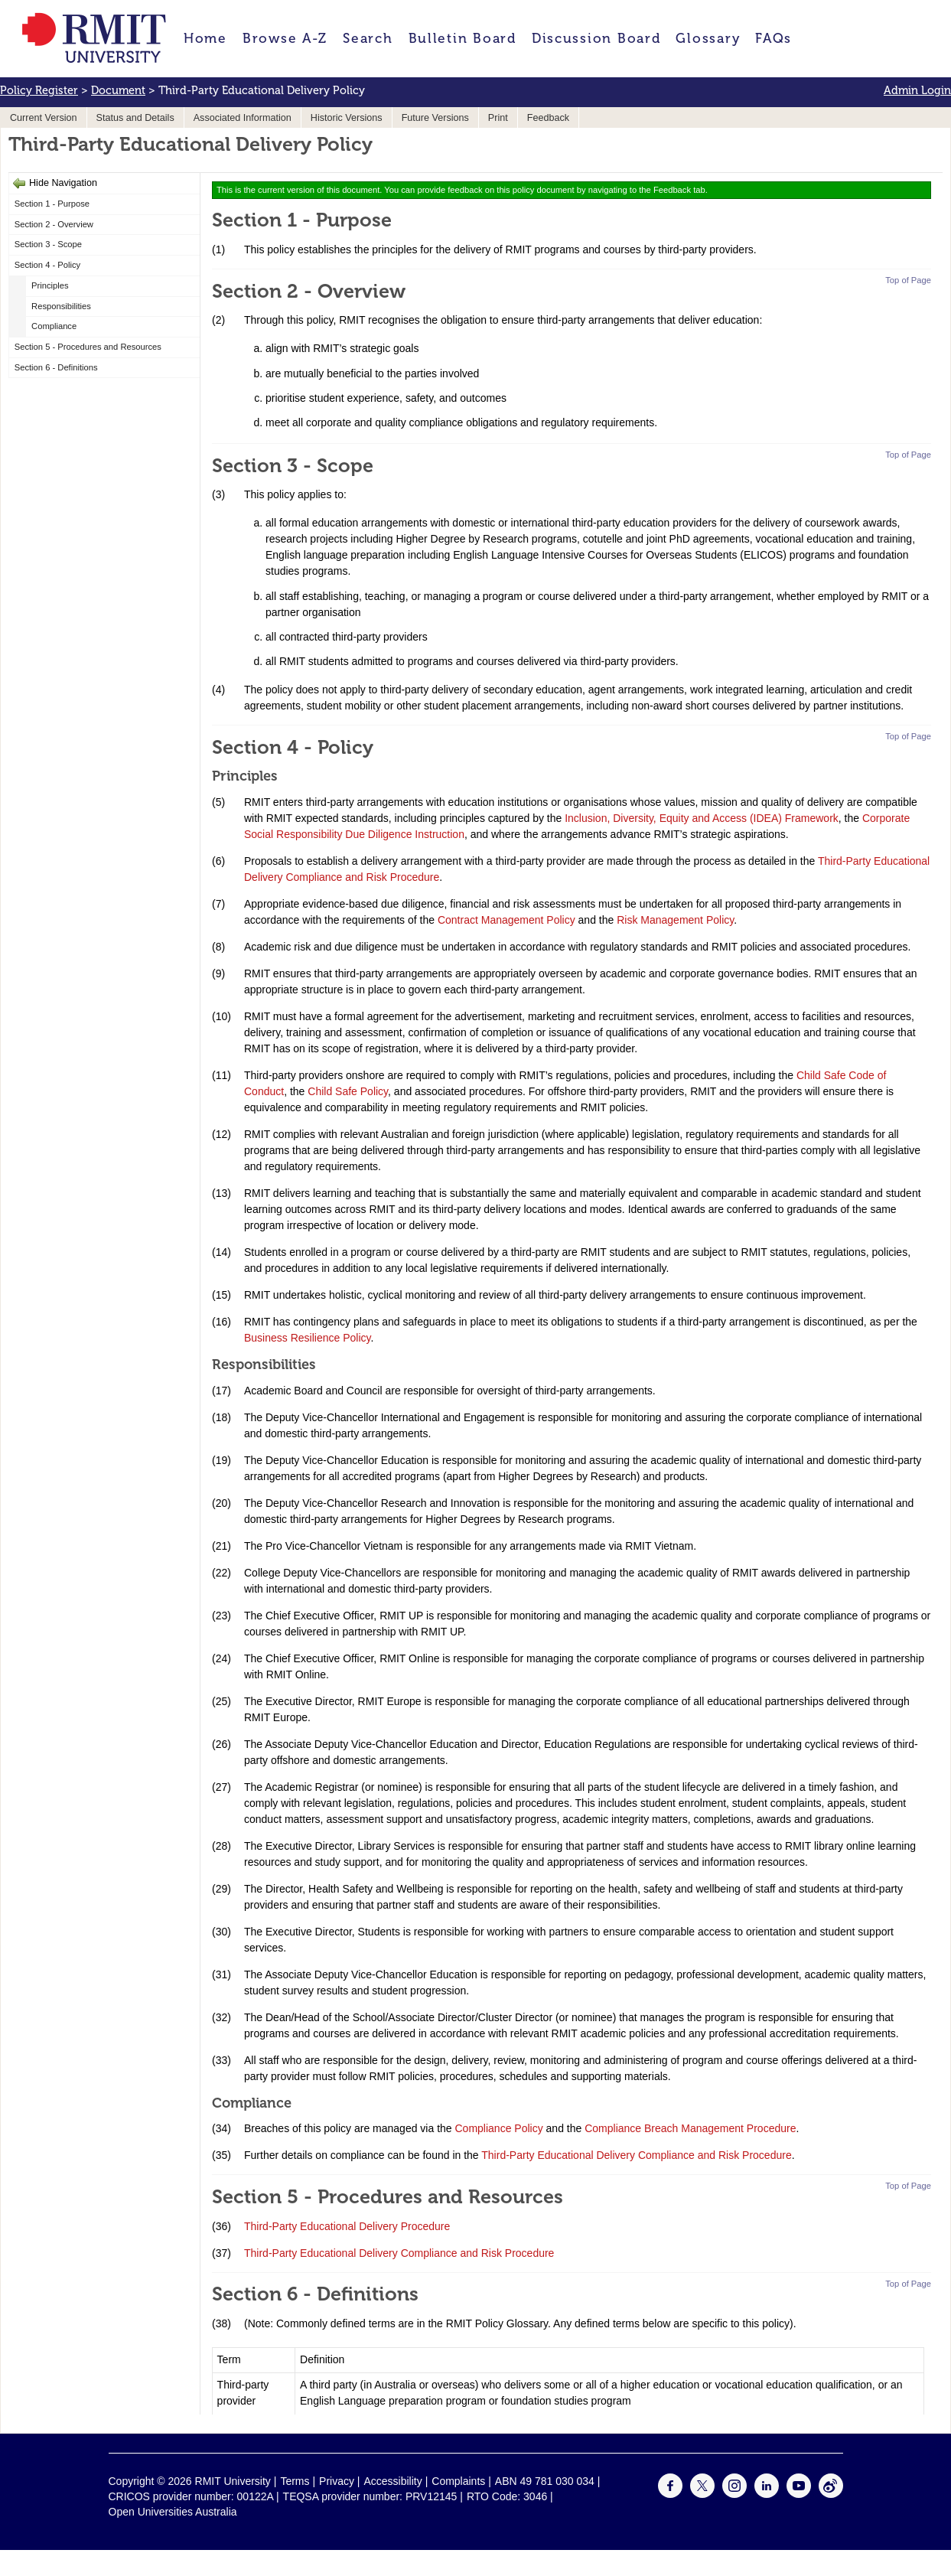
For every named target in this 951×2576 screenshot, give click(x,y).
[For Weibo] (831, 2494)
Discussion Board (596, 38)
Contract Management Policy (506, 920)
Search (367, 38)
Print (498, 117)
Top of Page (908, 280)
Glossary (708, 38)
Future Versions (435, 117)
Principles (50, 285)
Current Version (43, 117)
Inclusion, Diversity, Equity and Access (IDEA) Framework (702, 818)
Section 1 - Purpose (52, 203)
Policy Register (39, 90)
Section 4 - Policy (47, 264)
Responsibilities (61, 306)
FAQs (773, 38)
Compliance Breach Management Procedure (690, 2128)
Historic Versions (347, 117)
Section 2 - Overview (54, 224)
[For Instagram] (734, 2494)
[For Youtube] (799, 2494)
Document (118, 90)
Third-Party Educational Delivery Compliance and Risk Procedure (636, 2155)
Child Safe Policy (348, 1091)
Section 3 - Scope (48, 244)
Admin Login (917, 90)
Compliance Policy (499, 2128)
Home (205, 38)
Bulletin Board (462, 38)
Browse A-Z (285, 38)
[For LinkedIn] (766, 2494)
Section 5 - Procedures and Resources (88, 346)
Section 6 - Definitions (56, 367)
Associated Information (242, 117)
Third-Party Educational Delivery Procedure (347, 2226)
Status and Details (135, 117)
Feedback (548, 117)
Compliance (54, 326)
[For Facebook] (670, 2494)
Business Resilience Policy (307, 1338)
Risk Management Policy (674, 920)
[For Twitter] (702, 2494)
